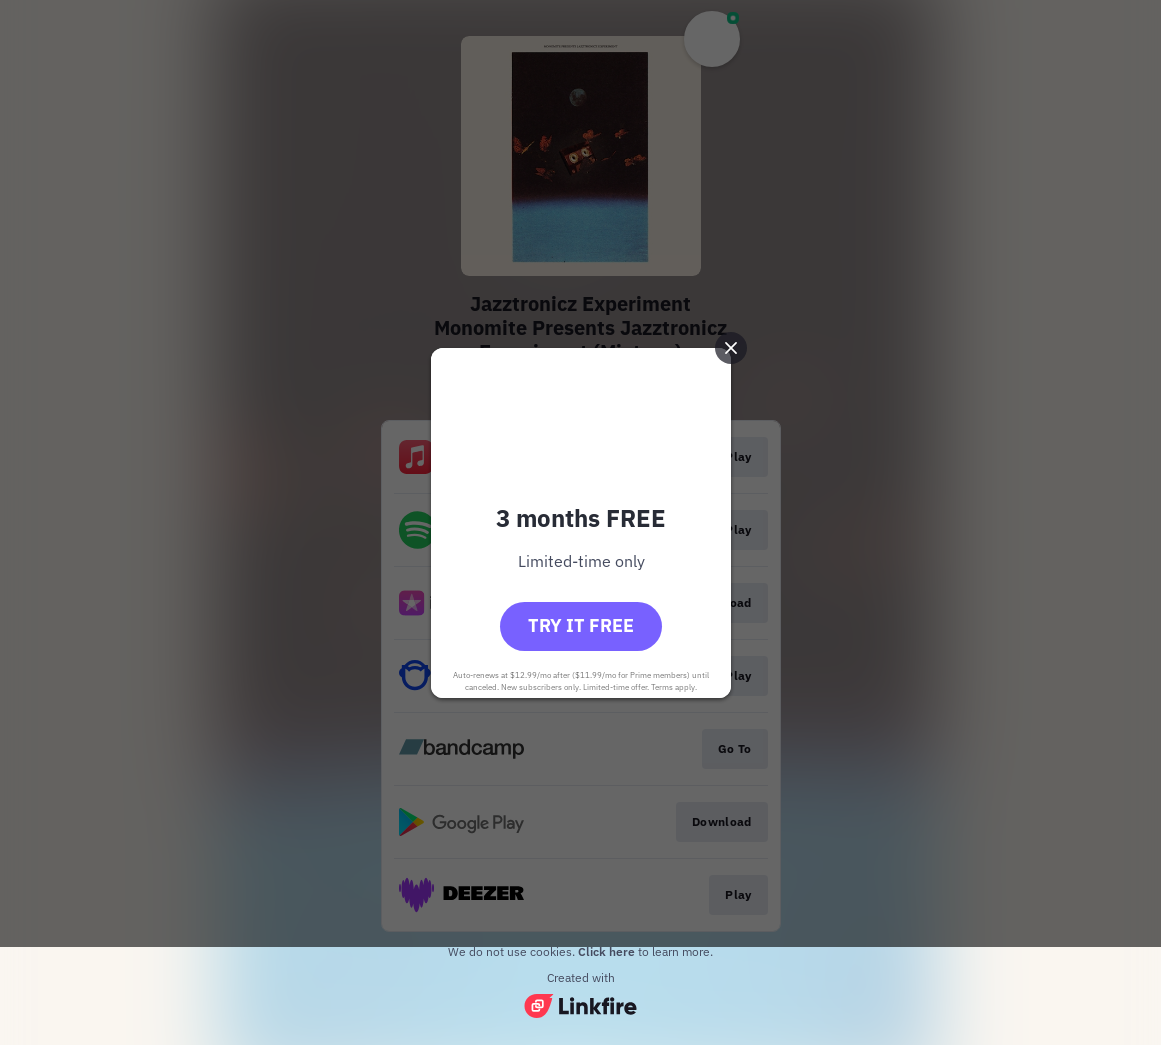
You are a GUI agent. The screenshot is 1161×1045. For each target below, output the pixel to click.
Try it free (581, 625)
